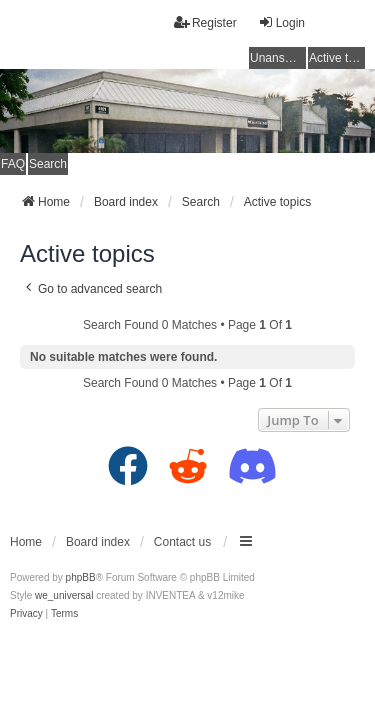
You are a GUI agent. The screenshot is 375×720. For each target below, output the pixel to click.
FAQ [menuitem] (13, 164)
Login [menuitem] (281, 22)
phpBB (81, 577)
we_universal (64, 595)
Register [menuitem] (205, 22)
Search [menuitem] (48, 164)
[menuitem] (26, 614)
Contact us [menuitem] (182, 542)
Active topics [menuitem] (337, 58)
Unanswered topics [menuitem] (278, 58)
